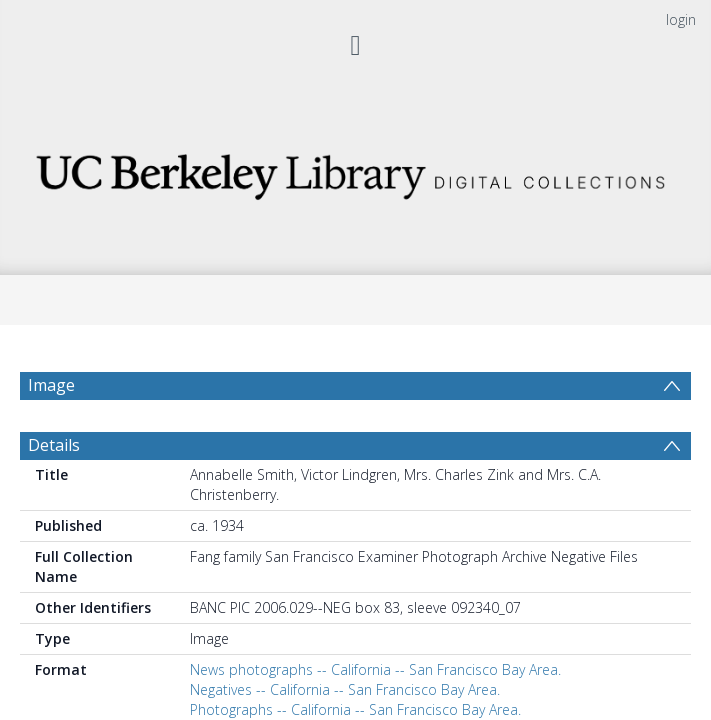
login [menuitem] (681, 19)
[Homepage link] (355, 171)
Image (51, 385)
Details (54, 493)
